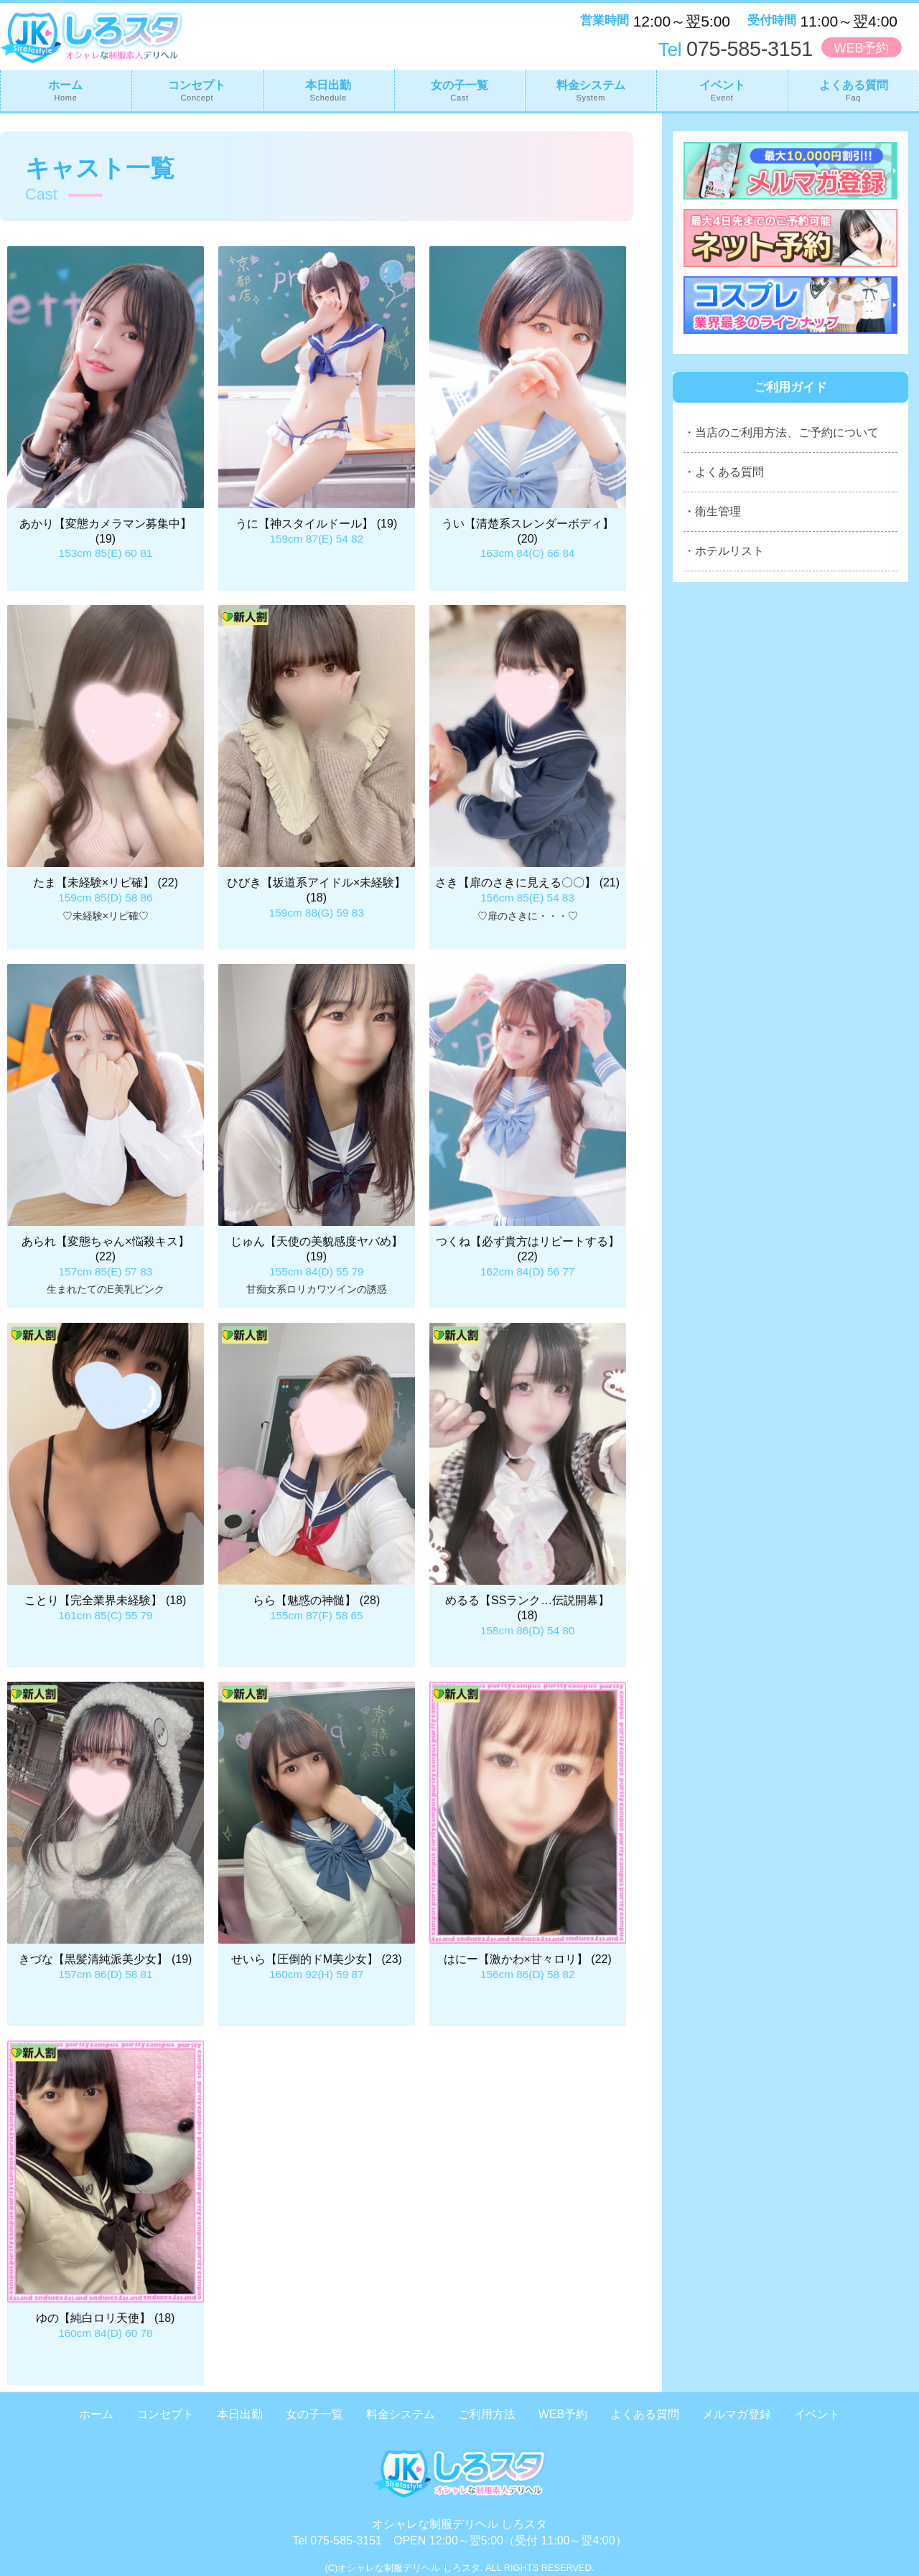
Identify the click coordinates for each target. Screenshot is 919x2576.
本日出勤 (328, 90)
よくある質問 (853, 90)
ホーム (66, 90)
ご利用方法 (487, 2414)
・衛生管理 (712, 511)
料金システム (591, 90)
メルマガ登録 (736, 2414)
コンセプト (197, 90)
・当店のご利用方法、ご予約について (781, 432)
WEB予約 (861, 48)
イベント (722, 90)
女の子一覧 (460, 90)
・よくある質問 (724, 472)
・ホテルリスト (724, 551)
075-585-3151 (735, 48)
